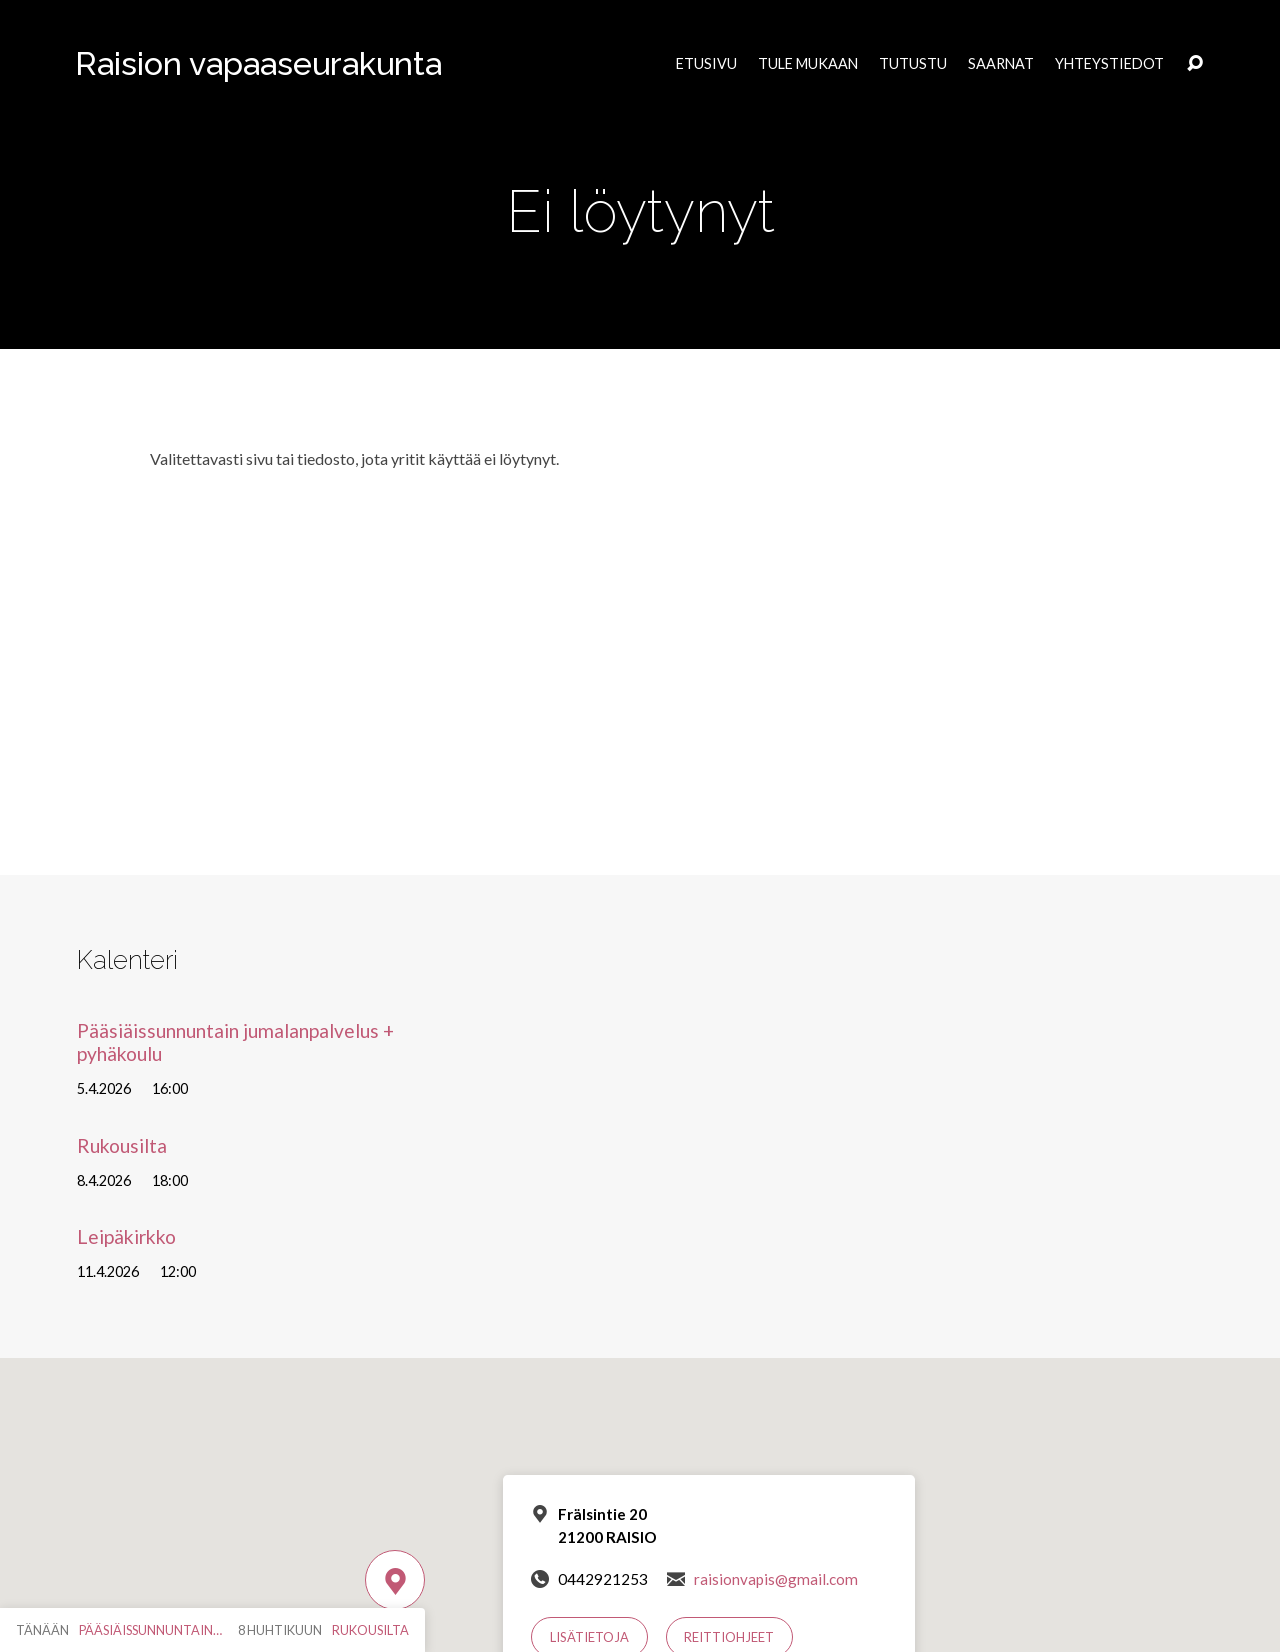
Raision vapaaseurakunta (258, 63)
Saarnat (1001, 64)
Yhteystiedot (1109, 64)
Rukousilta (122, 1145)
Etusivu (706, 64)
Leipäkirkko (126, 1236)
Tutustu (913, 64)
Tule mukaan (808, 64)
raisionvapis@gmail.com (776, 1579)
